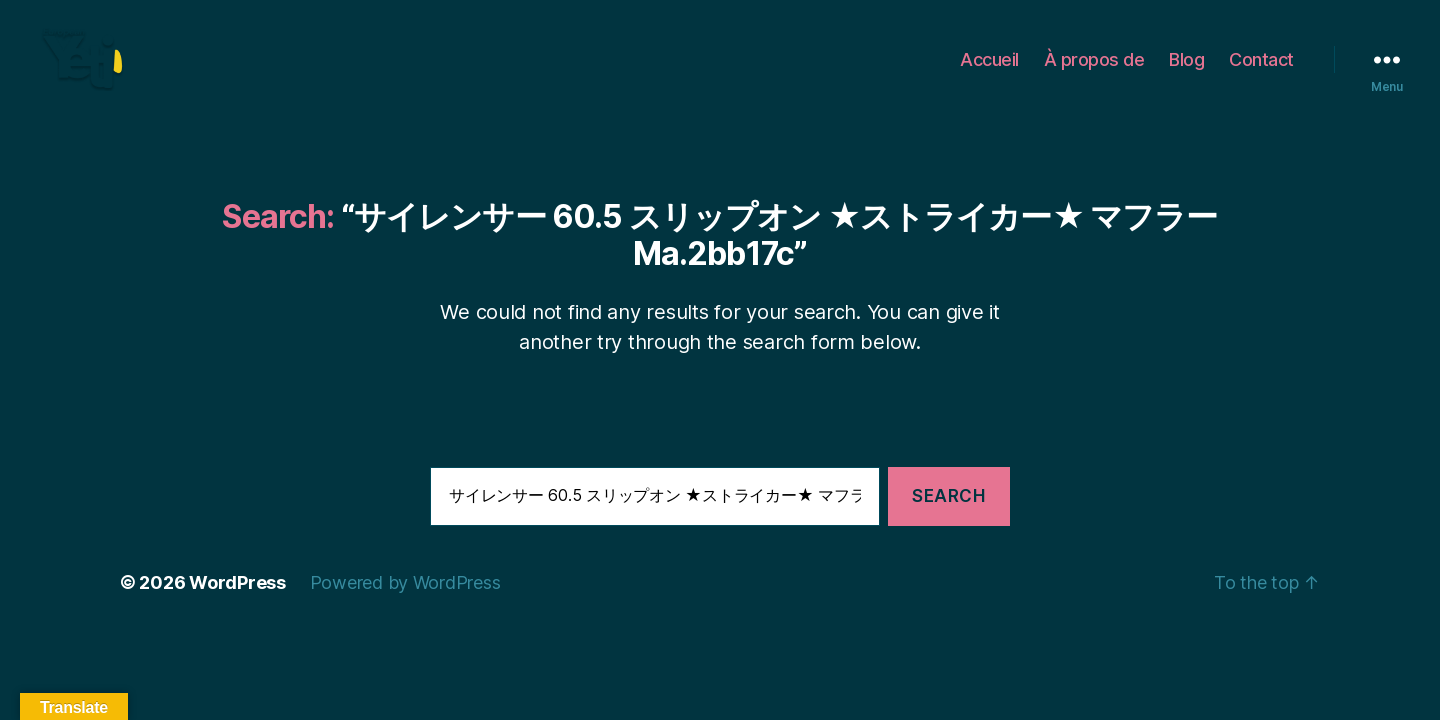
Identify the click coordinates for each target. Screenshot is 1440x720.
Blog (1186, 72)
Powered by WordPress (405, 608)
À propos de (1094, 72)
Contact (1261, 72)
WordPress (237, 608)
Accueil (989, 72)
